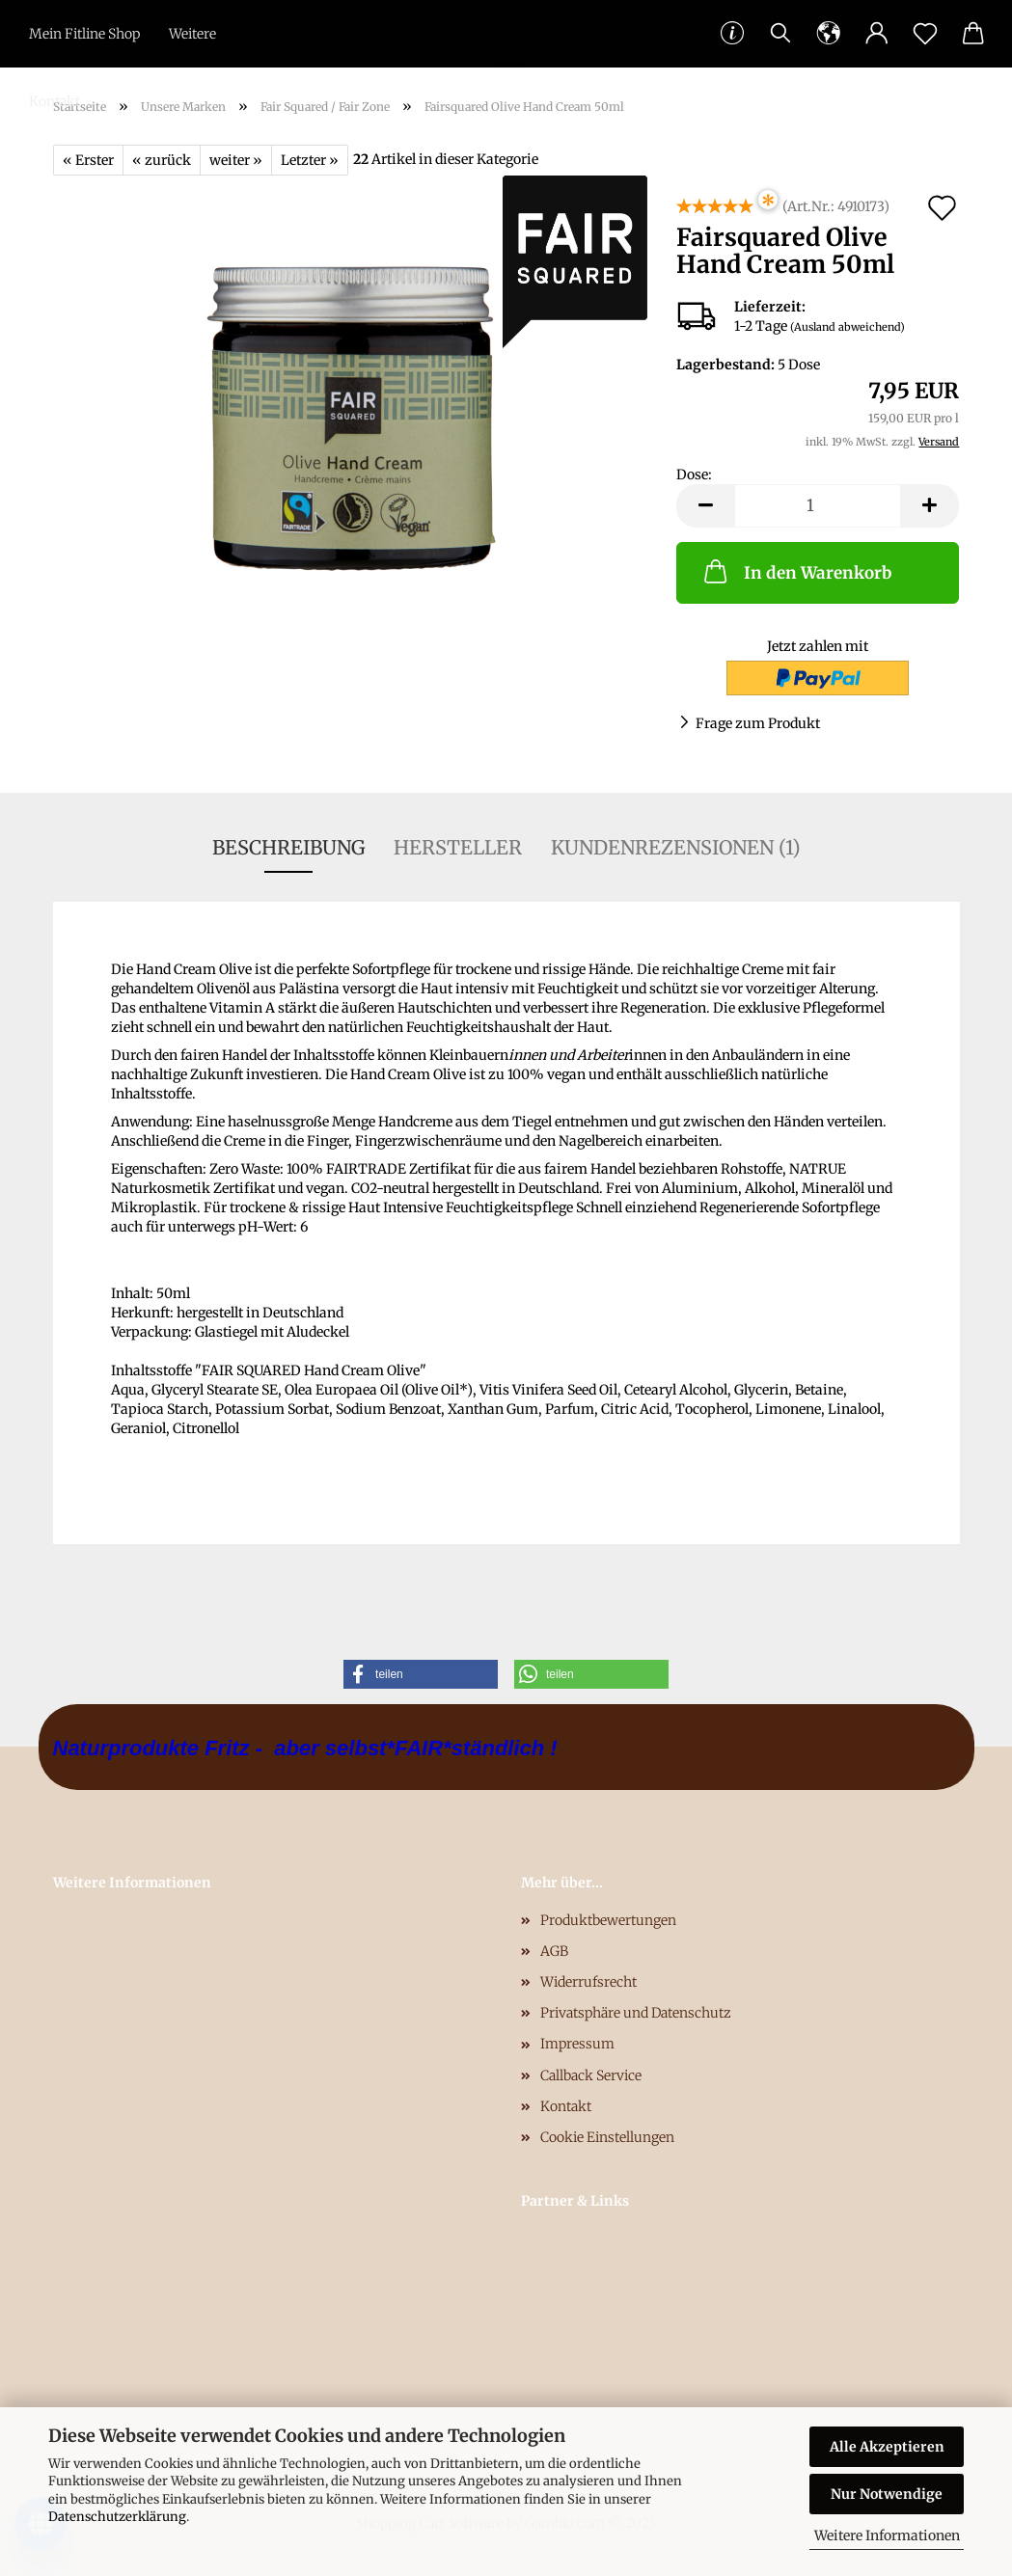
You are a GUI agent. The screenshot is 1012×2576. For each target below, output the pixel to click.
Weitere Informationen (887, 2535)
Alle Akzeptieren (887, 2446)
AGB (554, 1951)
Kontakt (54, 101)
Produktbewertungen (608, 1920)
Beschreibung (288, 847)
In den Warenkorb (795, 571)
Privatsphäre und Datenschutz (635, 2012)
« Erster (88, 160)
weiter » (235, 160)
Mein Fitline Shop (84, 33)
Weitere (192, 33)
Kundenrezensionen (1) (676, 847)
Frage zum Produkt (758, 723)
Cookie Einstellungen (607, 2137)
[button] (420, 1674)
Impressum (577, 2043)
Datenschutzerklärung (117, 2516)
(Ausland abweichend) (847, 327)
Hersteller (458, 847)
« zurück (161, 160)
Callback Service (591, 2075)
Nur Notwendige (887, 2494)
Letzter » (310, 160)
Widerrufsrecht (588, 1982)
